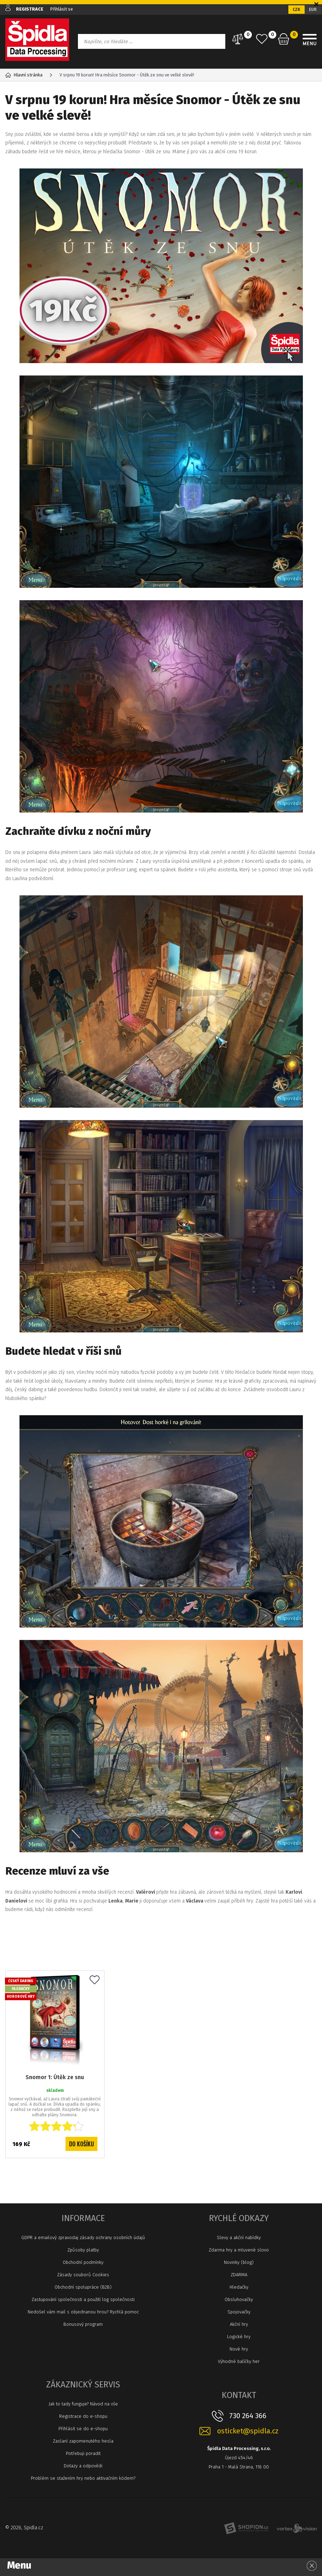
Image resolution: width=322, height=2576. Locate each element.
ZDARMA (239, 2274)
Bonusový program (83, 2324)
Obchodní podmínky (83, 2262)
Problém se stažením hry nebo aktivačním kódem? (83, 2478)
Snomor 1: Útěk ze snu (54, 2076)
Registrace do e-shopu (83, 2416)
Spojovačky (238, 2311)
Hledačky (239, 2287)
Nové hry (239, 2349)
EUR (313, 9)
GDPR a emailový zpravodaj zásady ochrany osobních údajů (83, 2237)
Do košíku (81, 2143)
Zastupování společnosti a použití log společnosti (83, 2299)
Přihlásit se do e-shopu (83, 2428)
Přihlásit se (62, 9)
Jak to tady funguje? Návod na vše (83, 2403)
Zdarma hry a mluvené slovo (239, 2250)
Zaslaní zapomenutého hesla (83, 2441)
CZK (296, 9)
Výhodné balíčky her (239, 2361)
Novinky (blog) (239, 2262)
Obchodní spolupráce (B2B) (83, 2287)
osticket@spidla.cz (247, 2431)
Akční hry (239, 2324)
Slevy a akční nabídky (239, 2237)
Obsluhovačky (239, 2299)
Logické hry (238, 2336)
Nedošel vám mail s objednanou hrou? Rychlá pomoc (83, 2311)
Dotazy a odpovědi (83, 2465)
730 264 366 (247, 2415)
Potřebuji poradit (83, 2453)
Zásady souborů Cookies (83, 2274)
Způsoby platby (83, 2250)
